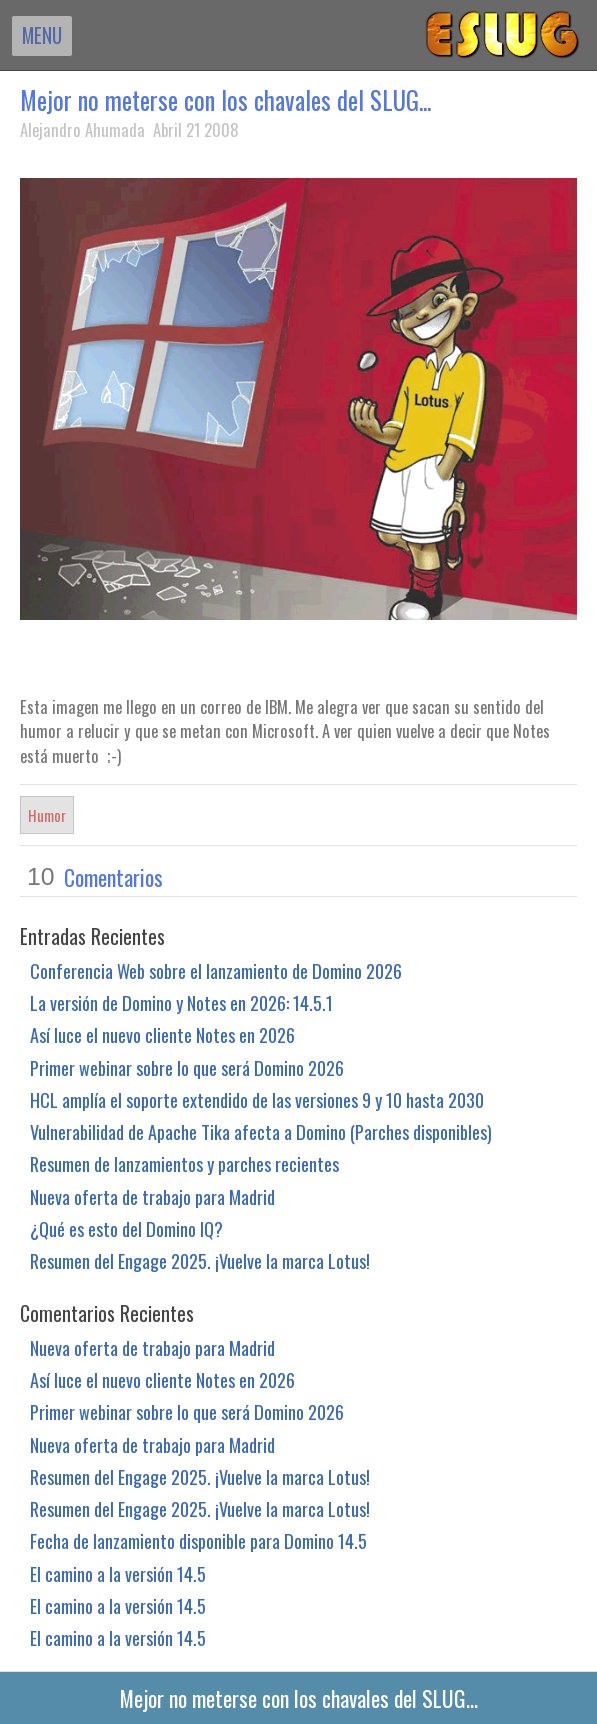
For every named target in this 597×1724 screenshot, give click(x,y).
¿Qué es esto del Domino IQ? (126, 1228)
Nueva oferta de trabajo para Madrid (152, 1196)
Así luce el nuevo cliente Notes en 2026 (162, 1034)
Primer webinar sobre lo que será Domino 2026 (187, 1067)
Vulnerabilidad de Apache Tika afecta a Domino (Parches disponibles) (261, 1131)
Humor (47, 815)
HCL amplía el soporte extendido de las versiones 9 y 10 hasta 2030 (257, 1099)
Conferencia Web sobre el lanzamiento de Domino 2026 (216, 970)
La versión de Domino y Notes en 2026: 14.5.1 (181, 1002)
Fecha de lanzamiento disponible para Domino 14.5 (198, 1540)
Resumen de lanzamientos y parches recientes (184, 1163)
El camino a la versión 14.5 (118, 1573)
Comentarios (113, 877)
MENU (42, 35)
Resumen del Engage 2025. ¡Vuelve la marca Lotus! (200, 1260)
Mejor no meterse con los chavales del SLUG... (225, 99)
